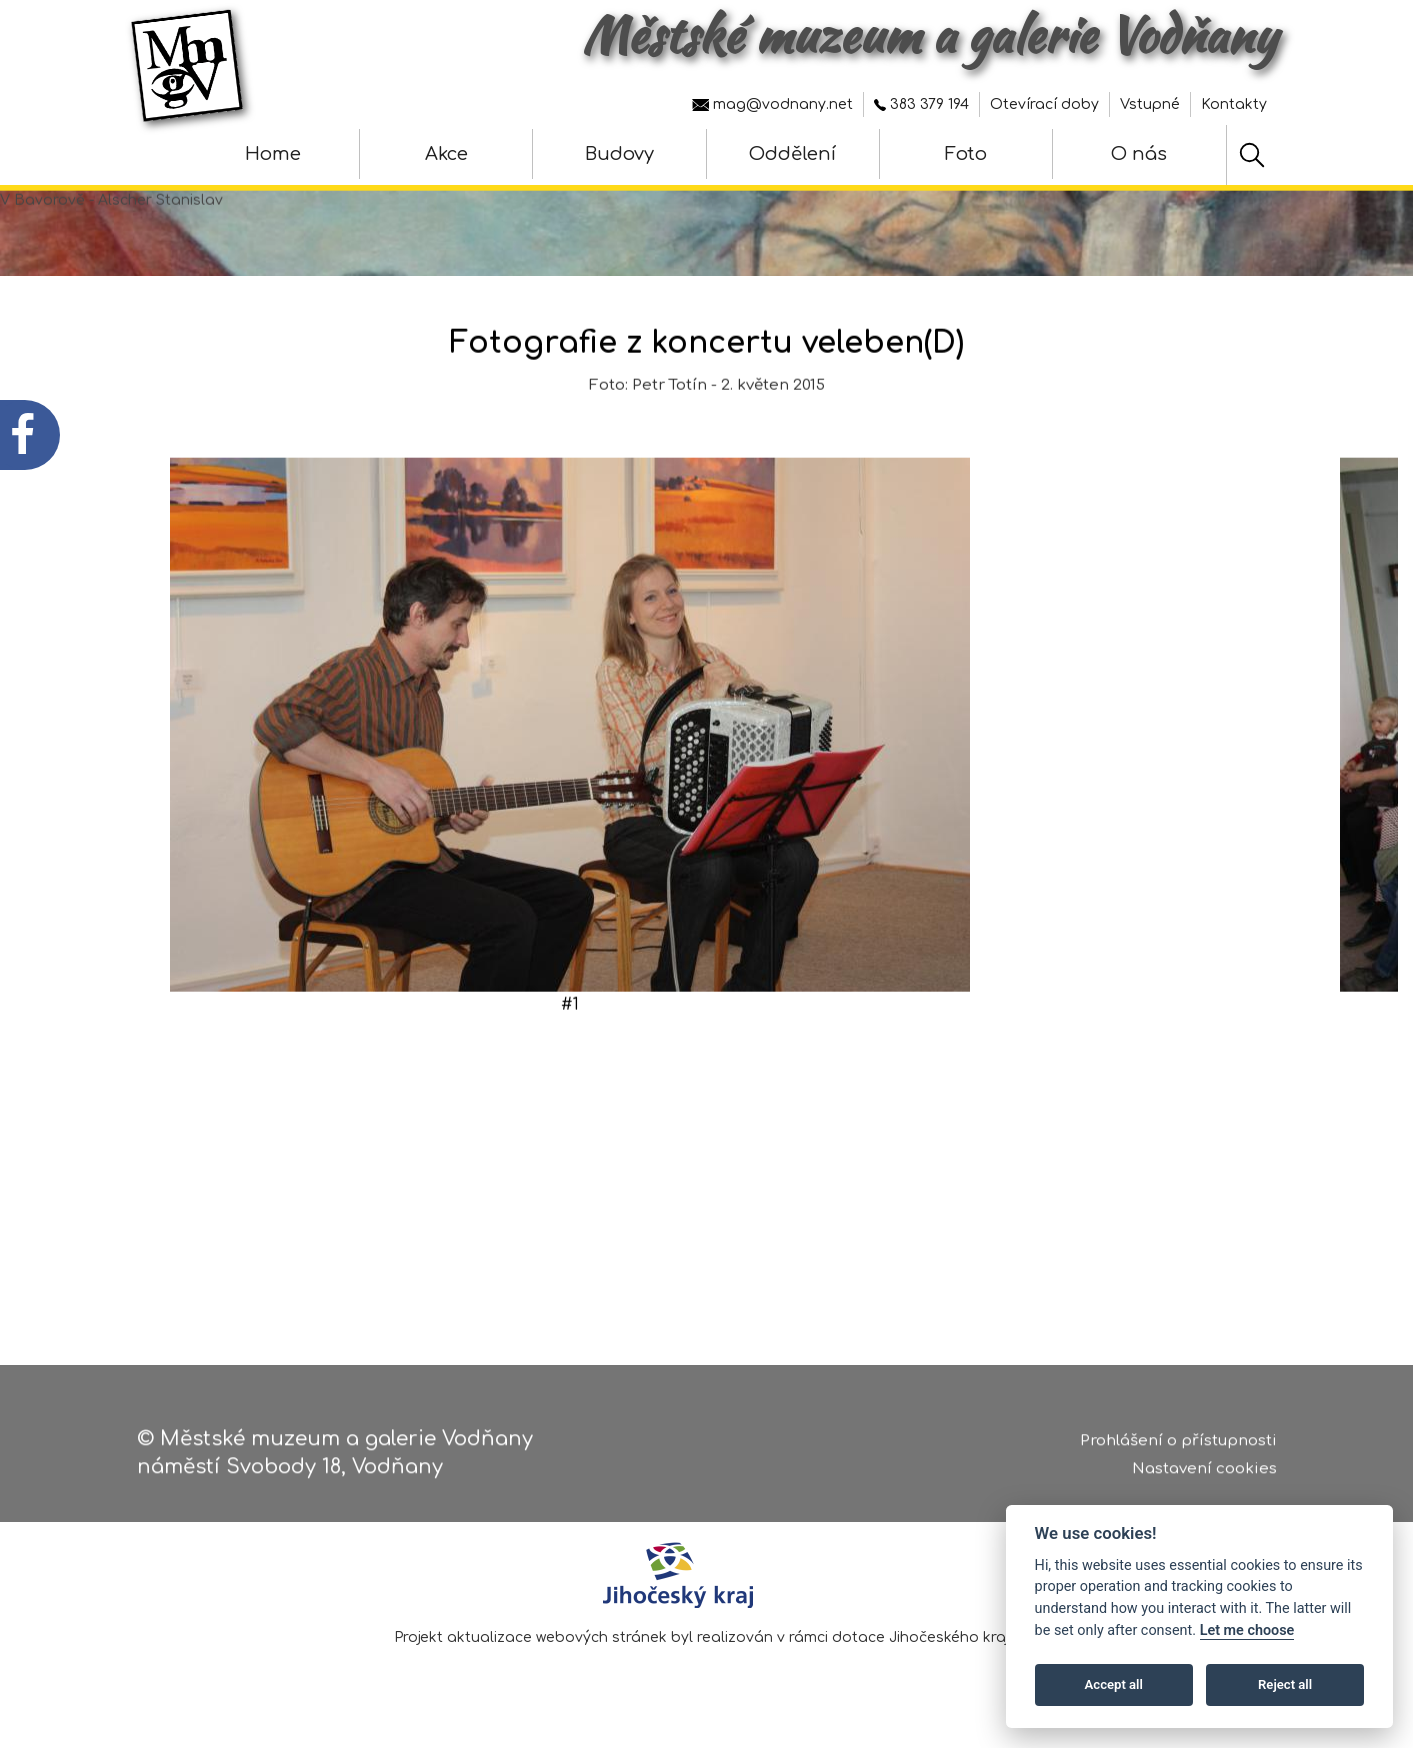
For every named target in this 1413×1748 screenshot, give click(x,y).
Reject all (1285, 1684)
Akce (446, 154)
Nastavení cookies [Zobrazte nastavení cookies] (1204, 1476)
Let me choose (1247, 1630)
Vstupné (1150, 104)
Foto (966, 154)
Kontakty (1234, 104)
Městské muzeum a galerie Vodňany (929, 35)
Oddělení (792, 154)
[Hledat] (1252, 155)
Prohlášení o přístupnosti (1178, 1447)
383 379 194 (921, 104)
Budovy (619, 154)
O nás (1139, 154)
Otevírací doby (1044, 104)
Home (273, 154)
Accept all (1114, 1684)
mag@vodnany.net (772, 104)
